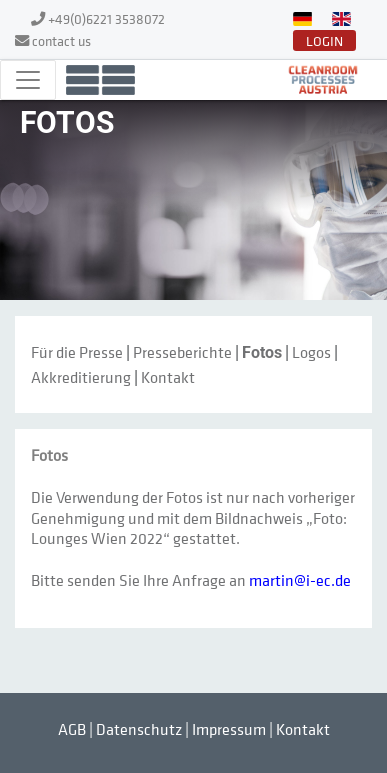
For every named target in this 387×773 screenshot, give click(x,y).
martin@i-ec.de (300, 580)
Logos (311, 352)
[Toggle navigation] (28, 80)
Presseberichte (182, 352)
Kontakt (168, 377)
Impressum (229, 729)
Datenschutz (139, 729)
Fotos (262, 352)
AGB (72, 729)
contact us (61, 40)
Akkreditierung (81, 377)
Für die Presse (77, 352)
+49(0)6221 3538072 (106, 18)
